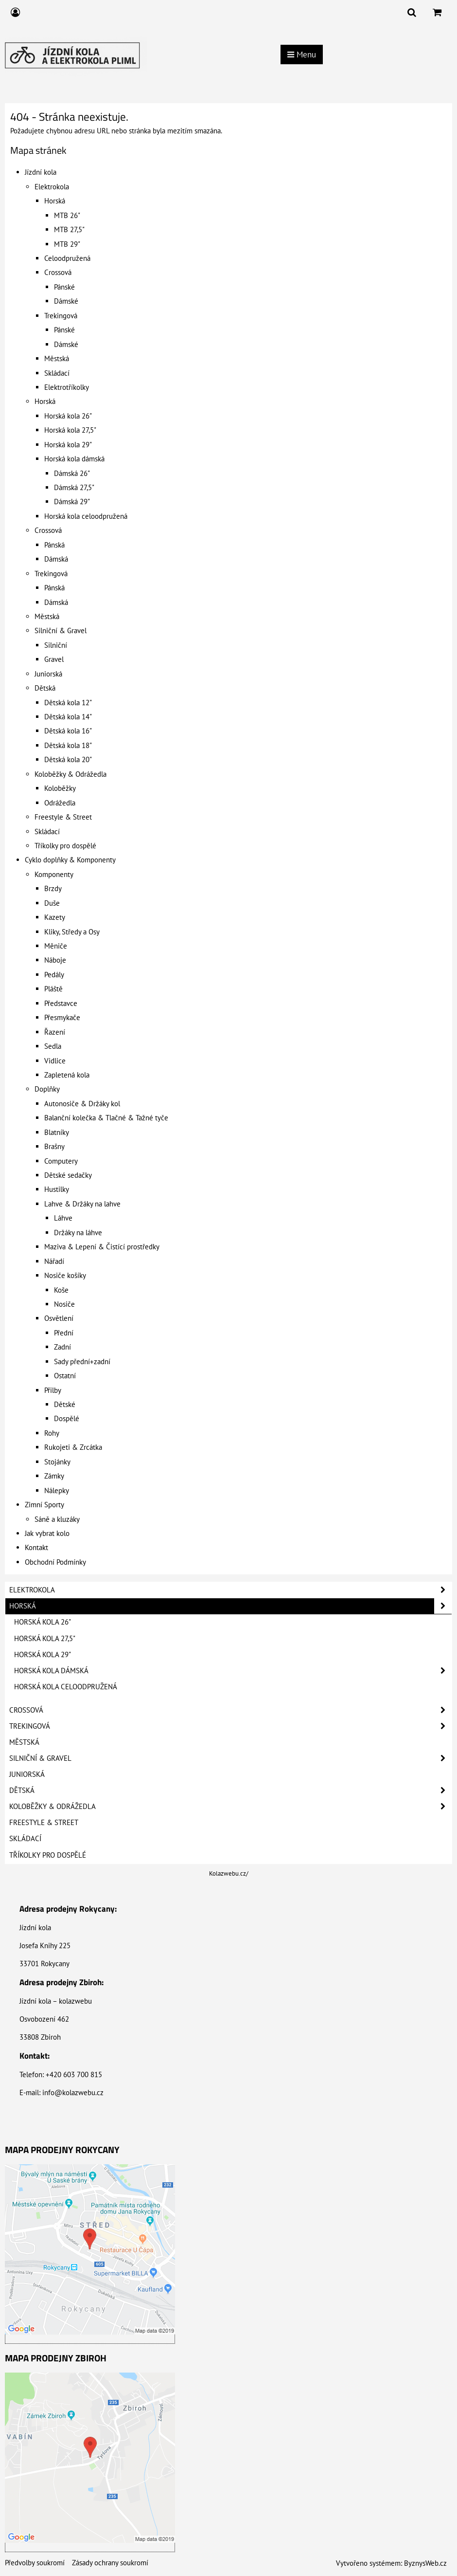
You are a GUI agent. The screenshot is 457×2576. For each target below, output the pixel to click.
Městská (56, 358)
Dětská (45, 688)
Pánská (54, 544)
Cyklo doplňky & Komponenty (70, 859)
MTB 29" (67, 244)
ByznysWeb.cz (425, 2563)
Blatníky (56, 1132)
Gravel (54, 659)
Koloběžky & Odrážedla (70, 774)
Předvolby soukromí (35, 2562)
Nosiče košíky (65, 1275)
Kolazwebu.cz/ (228, 1873)
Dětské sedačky (68, 1175)
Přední (63, 1332)
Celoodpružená (67, 258)
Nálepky (56, 1490)
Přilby (52, 1390)
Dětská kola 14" (68, 716)
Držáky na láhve (78, 1232)
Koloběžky (60, 788)
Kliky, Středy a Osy (72, 931)
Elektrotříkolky (66, 387)
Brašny (54, 1146)
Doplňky (47, 1089)
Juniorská (48, 673)
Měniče (55, 945)
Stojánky (57, 1461)
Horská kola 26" (68, 415)
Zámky (54, 1475)
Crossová (57, 272)
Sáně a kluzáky (57, 1519)
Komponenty (54, 874)
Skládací (57, 373)
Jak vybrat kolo (47, 1533)
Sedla (52, 1046)
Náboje (55, 960)
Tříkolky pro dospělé (65, 845)
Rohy (51, 1433)
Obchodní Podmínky (55, 1562)
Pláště (53, 988)
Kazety (54, 917)
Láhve (63, 1218)
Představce (60, 1003)
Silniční (55, 645)
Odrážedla (59, 802)
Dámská (56, 559)
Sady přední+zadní (82, 1361)
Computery (61, 1161)
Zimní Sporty (44, 1504)
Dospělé (66, 1418)
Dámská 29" (72, 501)
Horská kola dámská (74, 458)
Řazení (54, 1032)
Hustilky (56, 1189)
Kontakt (36, 1547)
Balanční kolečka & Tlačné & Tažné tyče (106, 1117)
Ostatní (65, 1375)
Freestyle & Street (63, 817)
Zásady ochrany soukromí (110, 2562)
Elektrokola (52, 186)
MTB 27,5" (69, 229)
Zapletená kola (66, 1074)
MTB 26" (67, 215)
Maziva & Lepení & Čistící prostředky (101, 1246)
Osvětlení (58, 1318)
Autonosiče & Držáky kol (82, 1103)
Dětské (64, 1404)
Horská (54, 200)
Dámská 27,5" (74, 487)
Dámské (66, 301)
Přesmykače (62, 1017)
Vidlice (55, 1060)
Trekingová (60, 315)
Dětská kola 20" (68, 759)
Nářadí (54, 1261)
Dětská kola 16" (68, 730)
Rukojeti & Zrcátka (73, 1447)
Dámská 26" (72, 473)
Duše (52, 903)
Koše (61, 1290)
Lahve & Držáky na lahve (82, 1203)
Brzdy (53, 888)
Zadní (62, 1347)
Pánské (64, 287)
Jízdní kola (40, 172)
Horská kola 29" (68, 444)
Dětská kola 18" (68, 745)
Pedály (54, 974)
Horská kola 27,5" (70, 430)
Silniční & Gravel (61, 630)
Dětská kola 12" (68, 702)
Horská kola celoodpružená (85, 516)
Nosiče (64, 1304)
